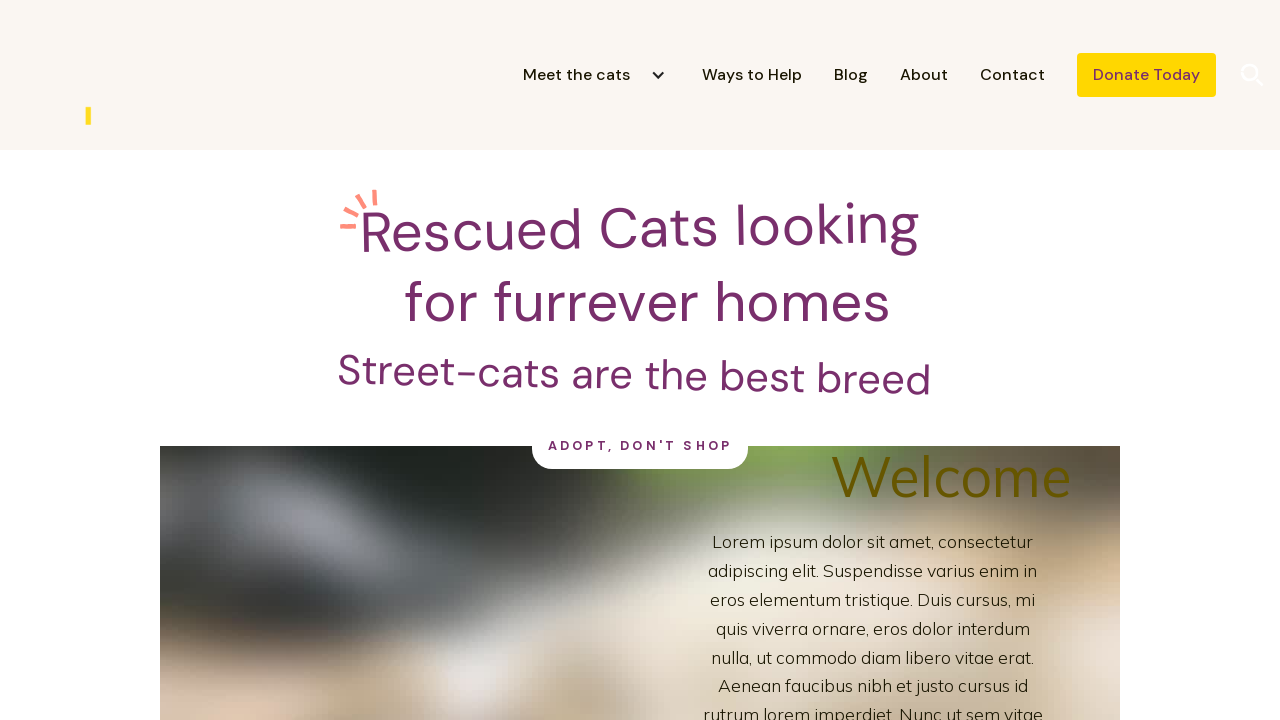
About (924, 74)
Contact (1012, 74)
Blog (851, 74)
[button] (586, 75)
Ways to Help (752, 74)
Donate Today (1146, 74)
